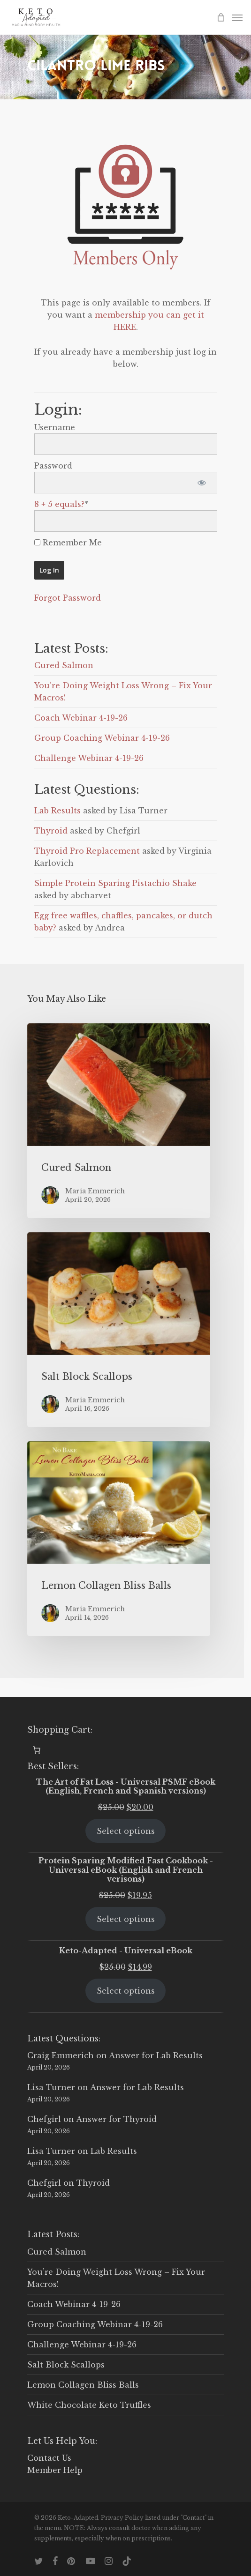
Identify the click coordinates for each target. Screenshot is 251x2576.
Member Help (55, 2470)
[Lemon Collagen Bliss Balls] (118, 1538)
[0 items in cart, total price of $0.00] (36, 1750)
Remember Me (68, 542)
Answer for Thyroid (116, 2119)
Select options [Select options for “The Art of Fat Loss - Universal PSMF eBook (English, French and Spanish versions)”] (126, 1831)
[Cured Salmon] (118, 1120)
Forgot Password (67, 598)
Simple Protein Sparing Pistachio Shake (115, 883)
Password (53, 465)
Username (54, 427)
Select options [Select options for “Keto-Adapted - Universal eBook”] (126, 1990)
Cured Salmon (63, 665)
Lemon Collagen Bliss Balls (83, 2385)
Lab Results (57, 810)
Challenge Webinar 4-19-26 (89, 758)
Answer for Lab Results (156, 2055)
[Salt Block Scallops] (118, 1329)
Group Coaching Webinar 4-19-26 (102, 738)
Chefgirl (44, 2119)
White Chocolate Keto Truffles (89, 2405)
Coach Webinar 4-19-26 (81, 717)
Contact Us (49, 2458)
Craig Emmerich (60, 2055)
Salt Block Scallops (66, 2364)
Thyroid (51, 830)
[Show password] (202, 482)
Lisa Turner (51, 2087)
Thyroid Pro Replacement (87, 851)
